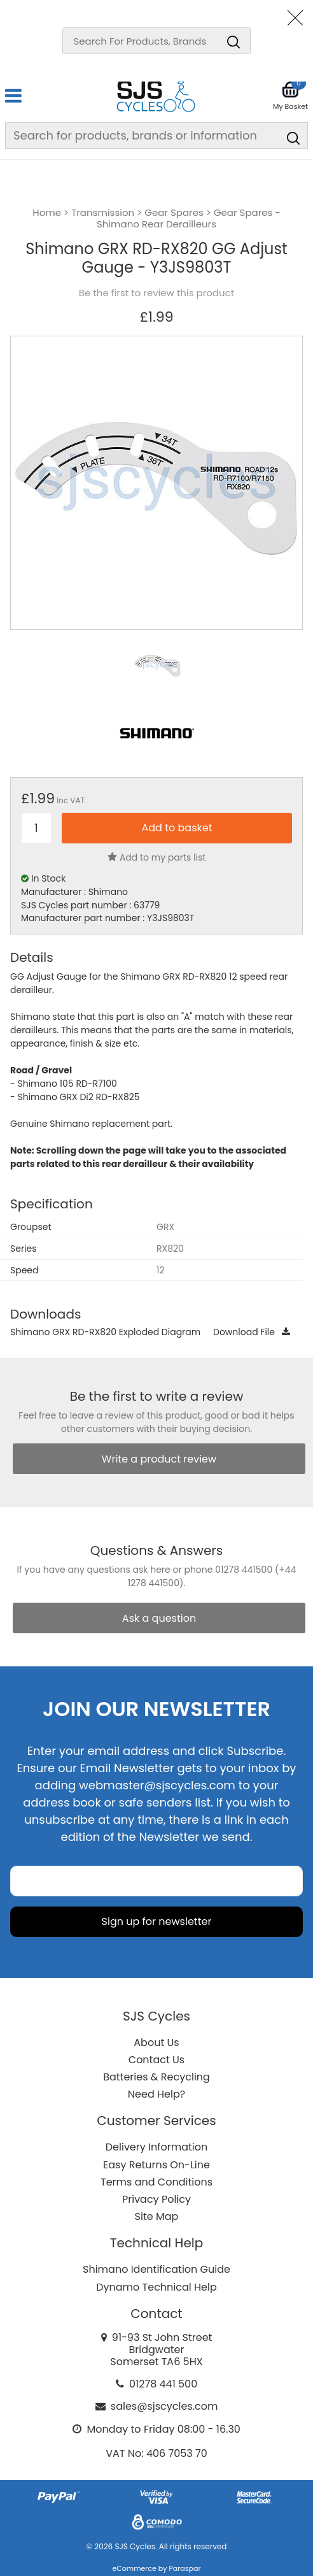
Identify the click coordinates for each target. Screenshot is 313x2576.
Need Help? (156, 2094)
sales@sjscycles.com (164, 2406)
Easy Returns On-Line (156, 2164)
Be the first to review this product (156, 293)
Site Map (157, 2216)
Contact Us (156, 2059)
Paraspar (184, 2568)
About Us (156, 2042)
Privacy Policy (156, 2199)
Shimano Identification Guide (156, 2269)
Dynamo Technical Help (156, 2287)
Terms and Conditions (156, 2182)
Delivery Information (156, 2147)
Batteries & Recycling (156, 2077)
